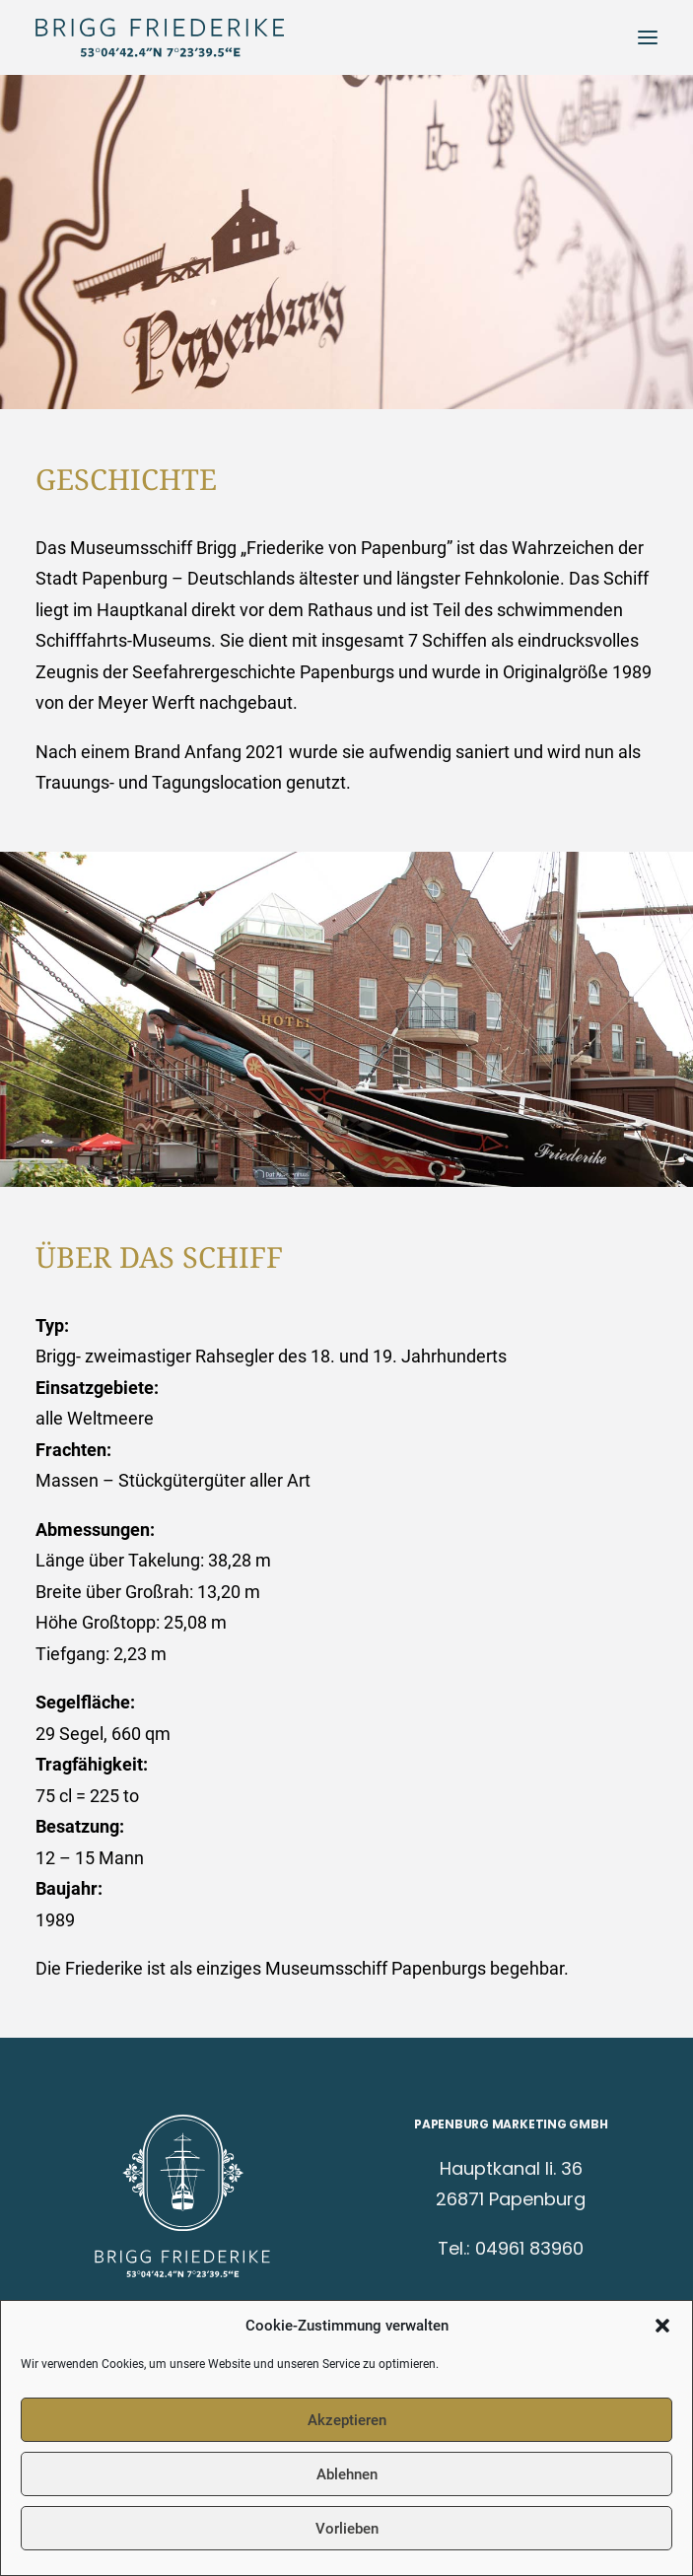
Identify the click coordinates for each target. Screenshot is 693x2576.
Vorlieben (347, 2529)
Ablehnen (347, 2474)
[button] (662, 2325)
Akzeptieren (347, 2420)
